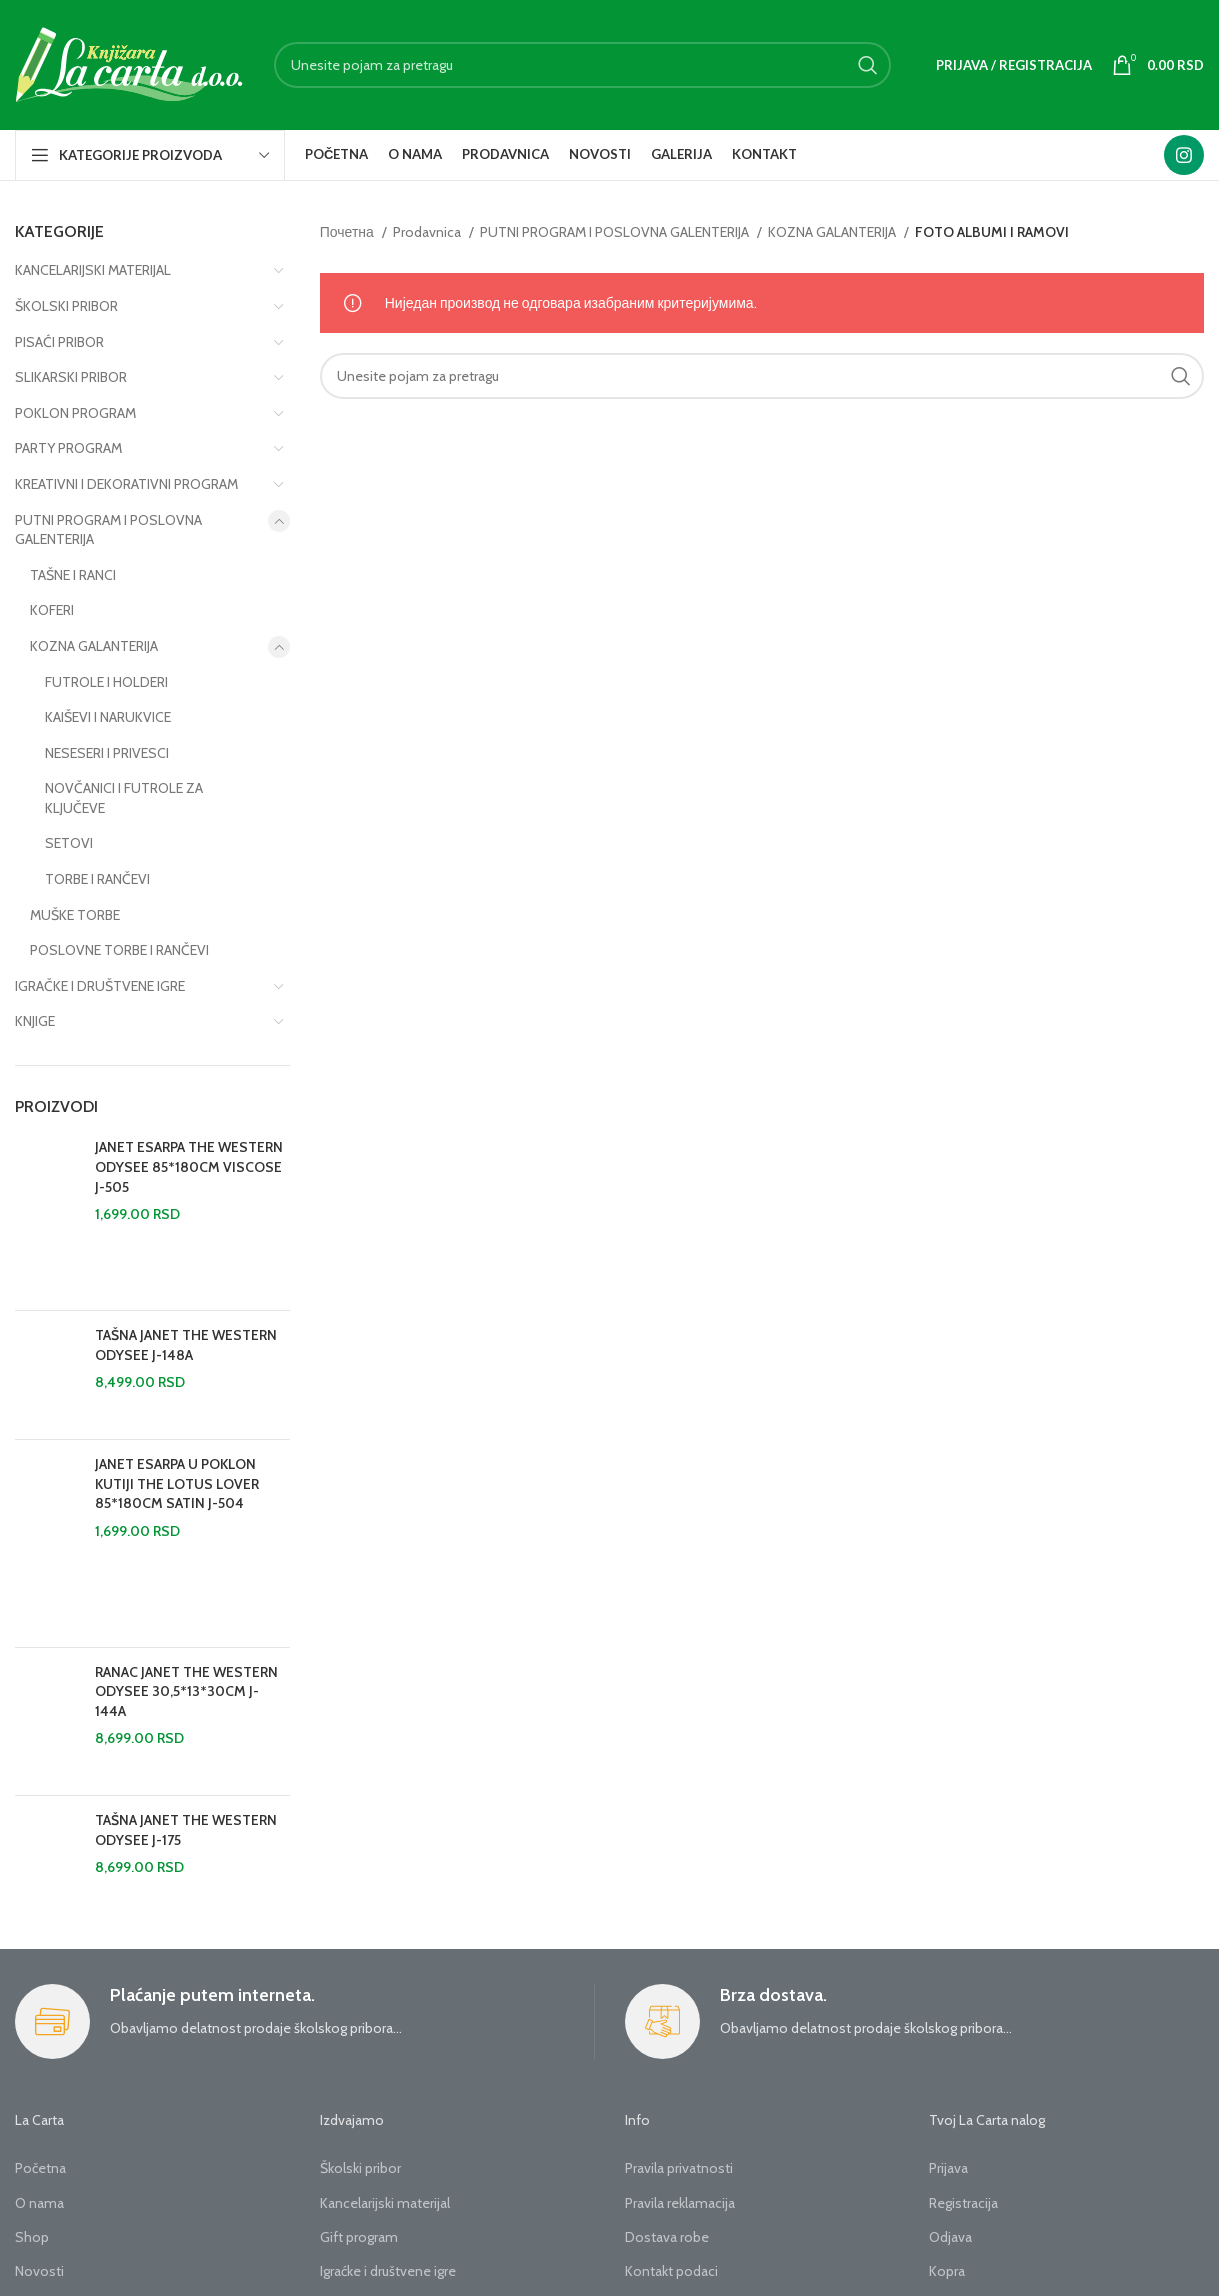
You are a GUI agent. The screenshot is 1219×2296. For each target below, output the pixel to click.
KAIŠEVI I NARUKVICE (108, 717)
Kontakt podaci (671, 2271)
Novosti (39, 2271)
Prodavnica (428, 232)
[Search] (582, 65)
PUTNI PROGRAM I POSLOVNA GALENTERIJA (108, 530)
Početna (40, 2168)
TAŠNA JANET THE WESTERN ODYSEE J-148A (186, 1345)
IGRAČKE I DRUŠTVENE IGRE (100, 986)
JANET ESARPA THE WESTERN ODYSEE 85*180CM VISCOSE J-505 (189, 1166)
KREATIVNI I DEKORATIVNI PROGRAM (126, 484)
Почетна (348, 232)
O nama (39, 2203)
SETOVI (69, 843)
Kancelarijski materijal (385, 2203)
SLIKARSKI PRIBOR (71, 377)
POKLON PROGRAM (75, 413)
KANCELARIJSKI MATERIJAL (93, 270)
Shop (32, 2237)
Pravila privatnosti (679, 2168)
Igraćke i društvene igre (388, 2271)
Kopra (947, 2271)
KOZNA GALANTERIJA (94, 646)
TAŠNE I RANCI (73, 575)
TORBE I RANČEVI (97, 879)
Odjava (950, 2237)
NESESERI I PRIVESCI (107, 753)
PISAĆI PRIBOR (59, 342)
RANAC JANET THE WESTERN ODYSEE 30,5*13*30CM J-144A (186, 1691)
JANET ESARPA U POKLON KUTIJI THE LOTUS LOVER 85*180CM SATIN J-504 (177, 1483)
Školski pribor (360, 2168)
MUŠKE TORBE (75, 915)
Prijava (948, 2168)
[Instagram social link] (1184, 155)
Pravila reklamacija (680, 2203)
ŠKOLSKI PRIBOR (66, 306)
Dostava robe (667, 2237)
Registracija (963, 2203)
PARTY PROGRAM (68, 448)
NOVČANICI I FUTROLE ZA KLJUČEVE (124, 798)
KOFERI (52, 610)
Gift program (359, 2237)
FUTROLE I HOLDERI (106, 682)
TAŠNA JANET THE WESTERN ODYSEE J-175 (186, 1830)
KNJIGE (35, 1021)
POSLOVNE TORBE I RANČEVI (119, 950)
